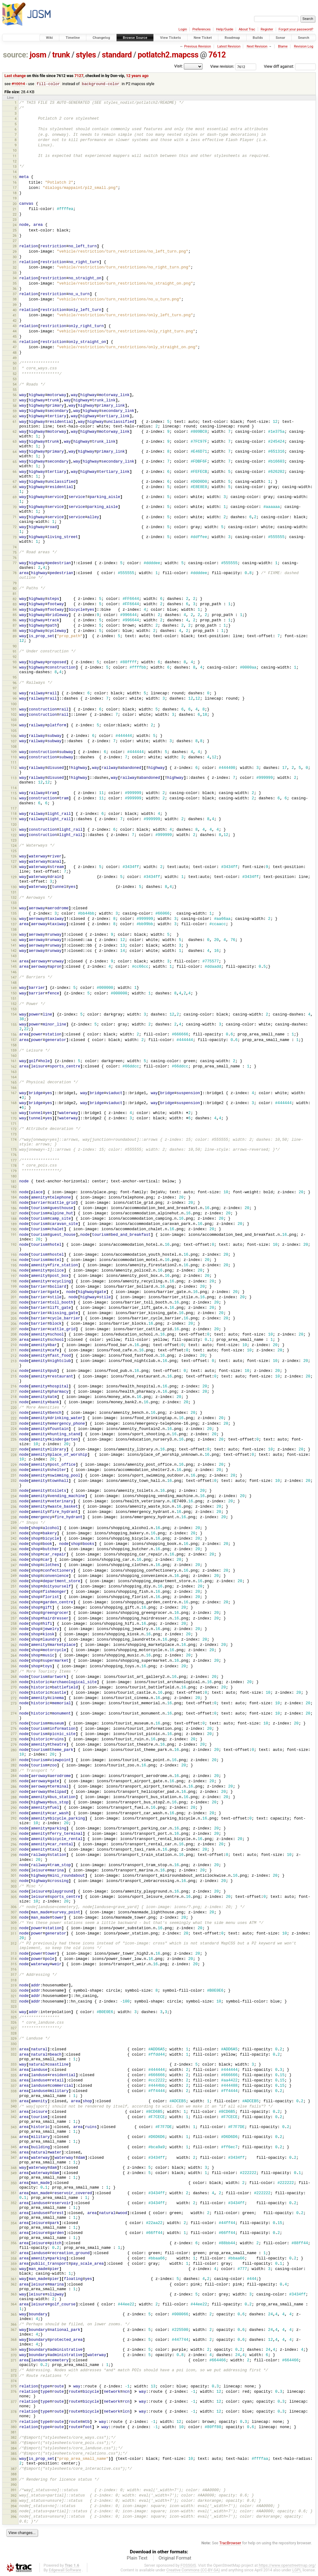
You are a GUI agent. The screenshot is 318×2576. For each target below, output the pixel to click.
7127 (79, 75)
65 (15, 462)
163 (13, 1072)
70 (15, 507)
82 (15, 599)
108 (13, 747)
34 (15, 278)
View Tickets (170, 38)
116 (13, 799)
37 (15, 294)
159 (13, 1050)
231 (13, 1475)
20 (15, 204)
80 (15, 589)
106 (13, 736)
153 (13, 1009)
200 (13, 1292)
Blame (283, 46)
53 (15, 379)
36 (15, 289)
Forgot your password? (296, 29)
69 (15, 497)
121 (13, 830)
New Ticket (203, 38)
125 (13, 851)
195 (13, 1265)
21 (15, 209)
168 (13, 1103)
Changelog (101, 38)
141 (13, 945)
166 (13, 1088)
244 (13, 1549)
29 (15, 252)
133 (13, 903)
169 (13, 1113)
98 (15, 694)
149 (13, 988)
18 (15, 193)
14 (15, 172)
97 (15, 688)
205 (13, 1319)
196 (13, 1271)
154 (13, 1014)
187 (13, 1214)
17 (15, 188)
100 (13, 704)
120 (13, 825)
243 (13, 1544)
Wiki (49, 38)
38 (15, 299)
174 (13, 1140)
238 (13, 1517)
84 (15, 610)
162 (13, 1067)
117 (13, 808)
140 (13, 940)
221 (13, 1413)
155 (13, 1025)
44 (15, 331)
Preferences (201, 29)
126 (13, 856)
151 (13, 999)
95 (15, 677)
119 (13, 819)
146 (13, 972)
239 (13, 1523)
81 (15, 594)
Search (303, 38)
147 (13, 977)
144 (13, 961)
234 (13, 1496)
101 (13, 709)
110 (13, 757)
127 (13, 862)
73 (15, 537)
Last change (15, 75)
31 (15, 262)
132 (13, 898)
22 (15, 214)
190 (13, 1229)
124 (13, 846)
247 (13, 1565)
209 (13, 1340)
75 (15, 552)
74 (15, 547)
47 (15, 347)
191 (13, 1235)
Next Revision (257, 46)
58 (15, 406)
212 (13, 1356)
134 (13, 908)
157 (13, 1040)
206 (13, 1324)
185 (13, 1203)
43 (15, 326)
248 (13, 1571)
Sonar (280, 38)
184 (13, 1197)
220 (13, 1408)
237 (13, 1512)
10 (15, 150)
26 (15, 236)
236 (13, 1507)
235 (13, 1502)
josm (38, 54)
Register (267, 29)
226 (13, 1439)
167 (13, 1093)
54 (15, 384)
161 (13, 1061)
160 (13, 1056)
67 (15, 482)
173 (13, 1134)
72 (15, 527)
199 (13, 1287)
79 (15, 583)
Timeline (73, 38)
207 (13, 1329)
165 (13, 1082)
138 (13, 930)
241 (13, 1533)
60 (15, 416)
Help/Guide (224, 29)
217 (13, 1392)
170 (13, 1119)
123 (13, 840)
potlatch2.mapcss (168, 54)
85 (15, 615)
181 (13, 1182)
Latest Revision (229, 46)
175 (13, 1150)
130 (13, 887)
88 (15, 631)
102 (13, 715)
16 (15, 182)
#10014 (18, 84)
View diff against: (290, 66)
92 (15, 657)
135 (13, 913)
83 (15, 604)
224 (13, 1429)
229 (13, 1465)
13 (15, 167)
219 (13, 1402)
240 (13, 1528)
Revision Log (303, 46)
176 (13, 1155)
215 (13, 1376)
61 (15, 422)
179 (13, 1171)
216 (13, 1386)
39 (15, 305)
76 (15, 558)
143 (13, 956)
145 (13, 967)
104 (13, 725)
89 (15, 636)
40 (15, 310)
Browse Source (135, 38)
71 (15, 517)
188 (13, 1219)
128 (13, 867)
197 (13, 1276)
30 (15, 257)
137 (13, 924)
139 (13, 935)
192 (13, 1245)
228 (13, 1455)
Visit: (178, 66)
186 (13, 1208)
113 (13, 778)
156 (13, 1035)
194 (13, 1260)
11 (15, 156)
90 (15, 646)
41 (15, 315)
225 (13, 1434)
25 (15, 230)
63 (15, 442)
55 (15, 390)
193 (13, 1255)
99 (15, 699)
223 (13, 1424)
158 (13, 1045)
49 (15, 358)
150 (13, 993)
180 (13, 1176)
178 (13, 1166)
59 (15, 411)
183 (13, 1192)
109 (13, 752)
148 (13, 983)
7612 (217, 54)
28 (15, 246)
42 (15, 321)
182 (13, 1187)
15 (15, 177)
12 (15, 161)
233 (13, 1491)
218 (13, 1397)
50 (15, 363)
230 (13, 1470)
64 (15, 452)
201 (13, 1297)
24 (15, 225)
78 (15, 573)
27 (15, 241)
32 (15, 268)
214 (13, 1371)
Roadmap (232, 38)
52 (15, 374)
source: (15, 54)
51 (15, 369)
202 (13, 1302)
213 (13, 1361)
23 (15, 220)
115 (13, 793)
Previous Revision (197, 46)
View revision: (222, 66)
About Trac (247, 29)
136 (13, 919)
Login (183, 29)
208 (13, 1334)
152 (13, 1004)
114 (13, 788)
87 (15, 625)
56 (15, 395)
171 (13, 1124)
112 (13, 768)
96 (15, 683)
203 (13, 1308)
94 (15, 667)
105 (13, 731)
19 (15, 198)
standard (117, 54)
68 (15, 487)
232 (13, 1481)
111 (13, 762)
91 (15, 652)
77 (15, 563)
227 (13, 1450)
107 (13, 741)
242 (13, 1539)
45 (15, 337)
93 (15, 662)
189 (13, 1224)
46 (15, 342)
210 (13, 1345)
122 (13, 835)
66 (15, 472)
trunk (61, 54)
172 (13, 1129)
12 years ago (137, 75)
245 (13, 1555)
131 (13, 892)
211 (13, 1350)
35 (15, 283)
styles (86, 54)
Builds (258, 38)
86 (15, 620)
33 (15, 273)
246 (13, 1560)
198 (13, 1281)
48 (15, 353)
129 (13, 877)
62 (15, 432)
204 (13, 1313)
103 (13, 720)
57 (15, 401)
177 (13, 1160)
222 (13, 1418)
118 (13, 814)
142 (13, 951)
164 (13, 1077)
